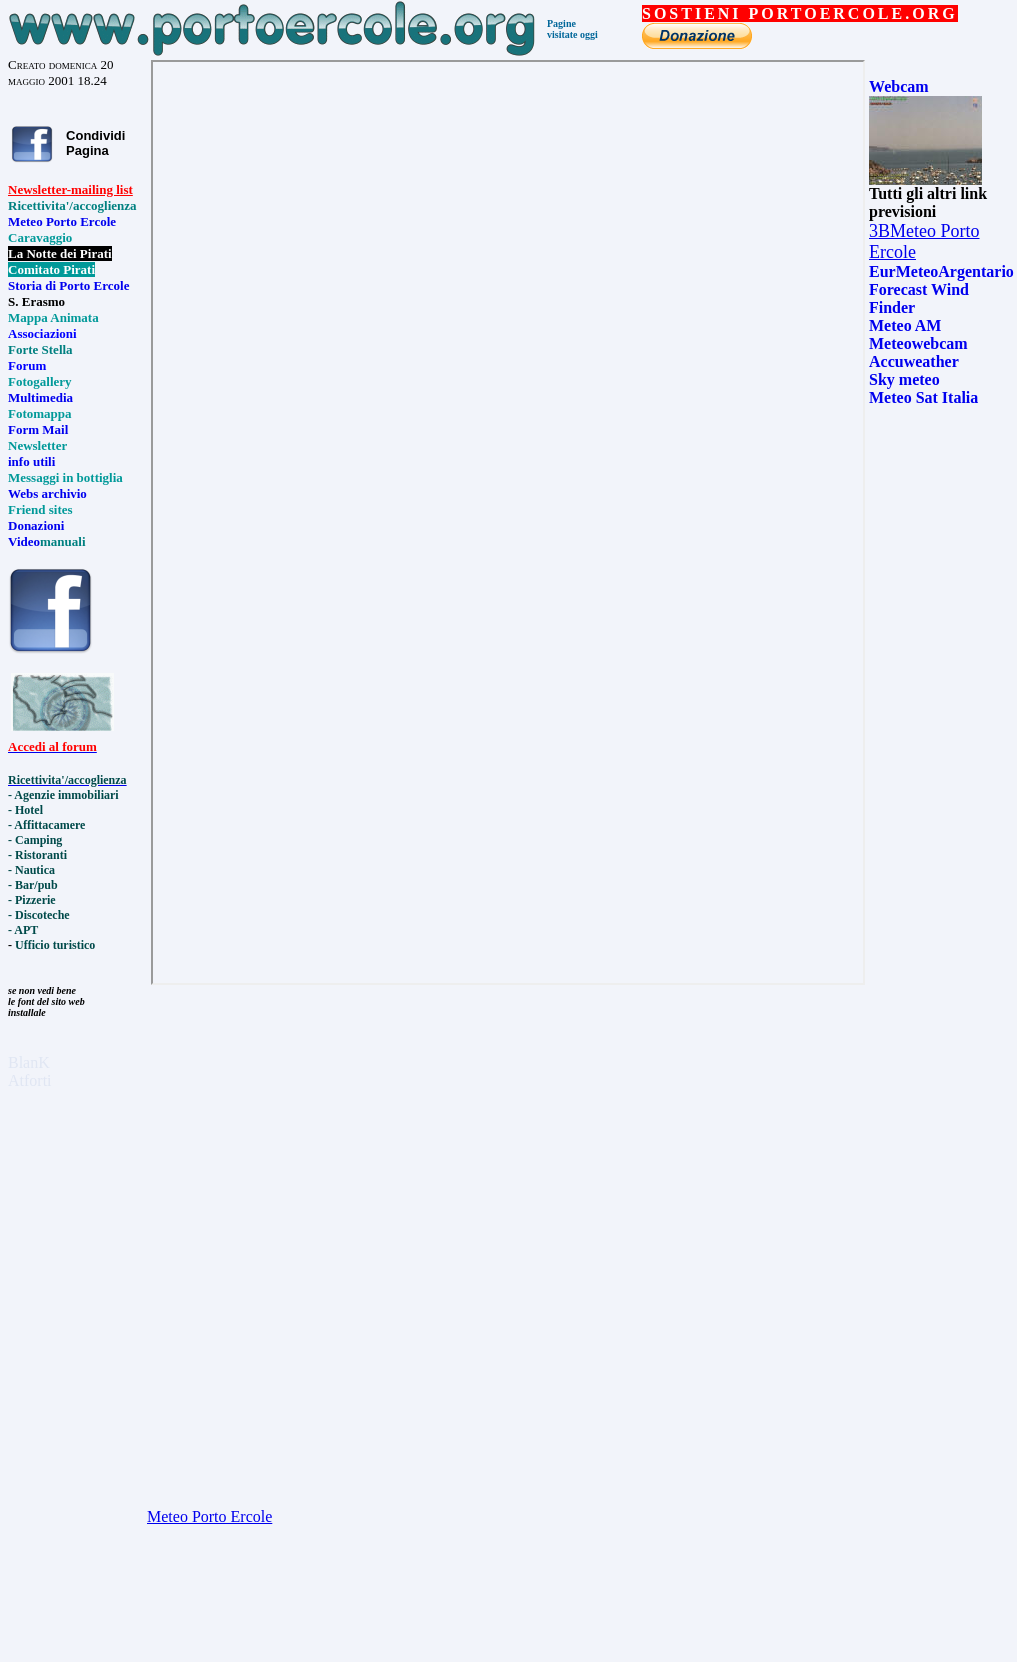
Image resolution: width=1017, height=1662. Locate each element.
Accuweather (914, 361)
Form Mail (38, 429)
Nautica (35, 870)
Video (24, 541)
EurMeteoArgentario (941, 271)
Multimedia (40, 397)
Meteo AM (905, 325)
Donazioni (36, 525)
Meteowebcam (918, 343)
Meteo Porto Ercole (62, 221)
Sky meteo (904, 379)
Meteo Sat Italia (923, 397)
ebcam (906, 86)
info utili (31, 461)
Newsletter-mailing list (70, 189)
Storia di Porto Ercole (68, 285)
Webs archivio (47, 493)
